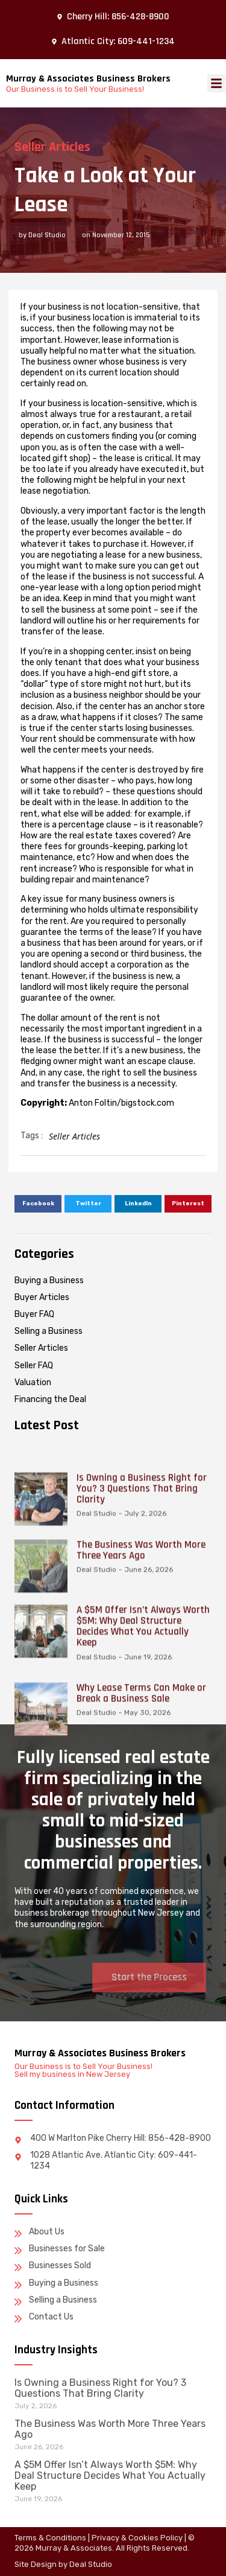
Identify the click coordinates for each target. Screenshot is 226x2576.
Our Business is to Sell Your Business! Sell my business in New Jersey (83, 2070)
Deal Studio (90, 2564)
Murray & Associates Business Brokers (88, 78)
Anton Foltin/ (95, 1103)
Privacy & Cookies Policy (137, 2537)
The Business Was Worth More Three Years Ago (110, 2429)
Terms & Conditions (50, 2537)
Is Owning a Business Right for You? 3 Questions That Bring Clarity (100, 2388)
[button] (216, 83)
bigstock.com (147, 1103)
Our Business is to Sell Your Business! (75, 89)
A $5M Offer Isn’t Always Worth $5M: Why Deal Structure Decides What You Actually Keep (110, 2475)
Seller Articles (48, 147)
